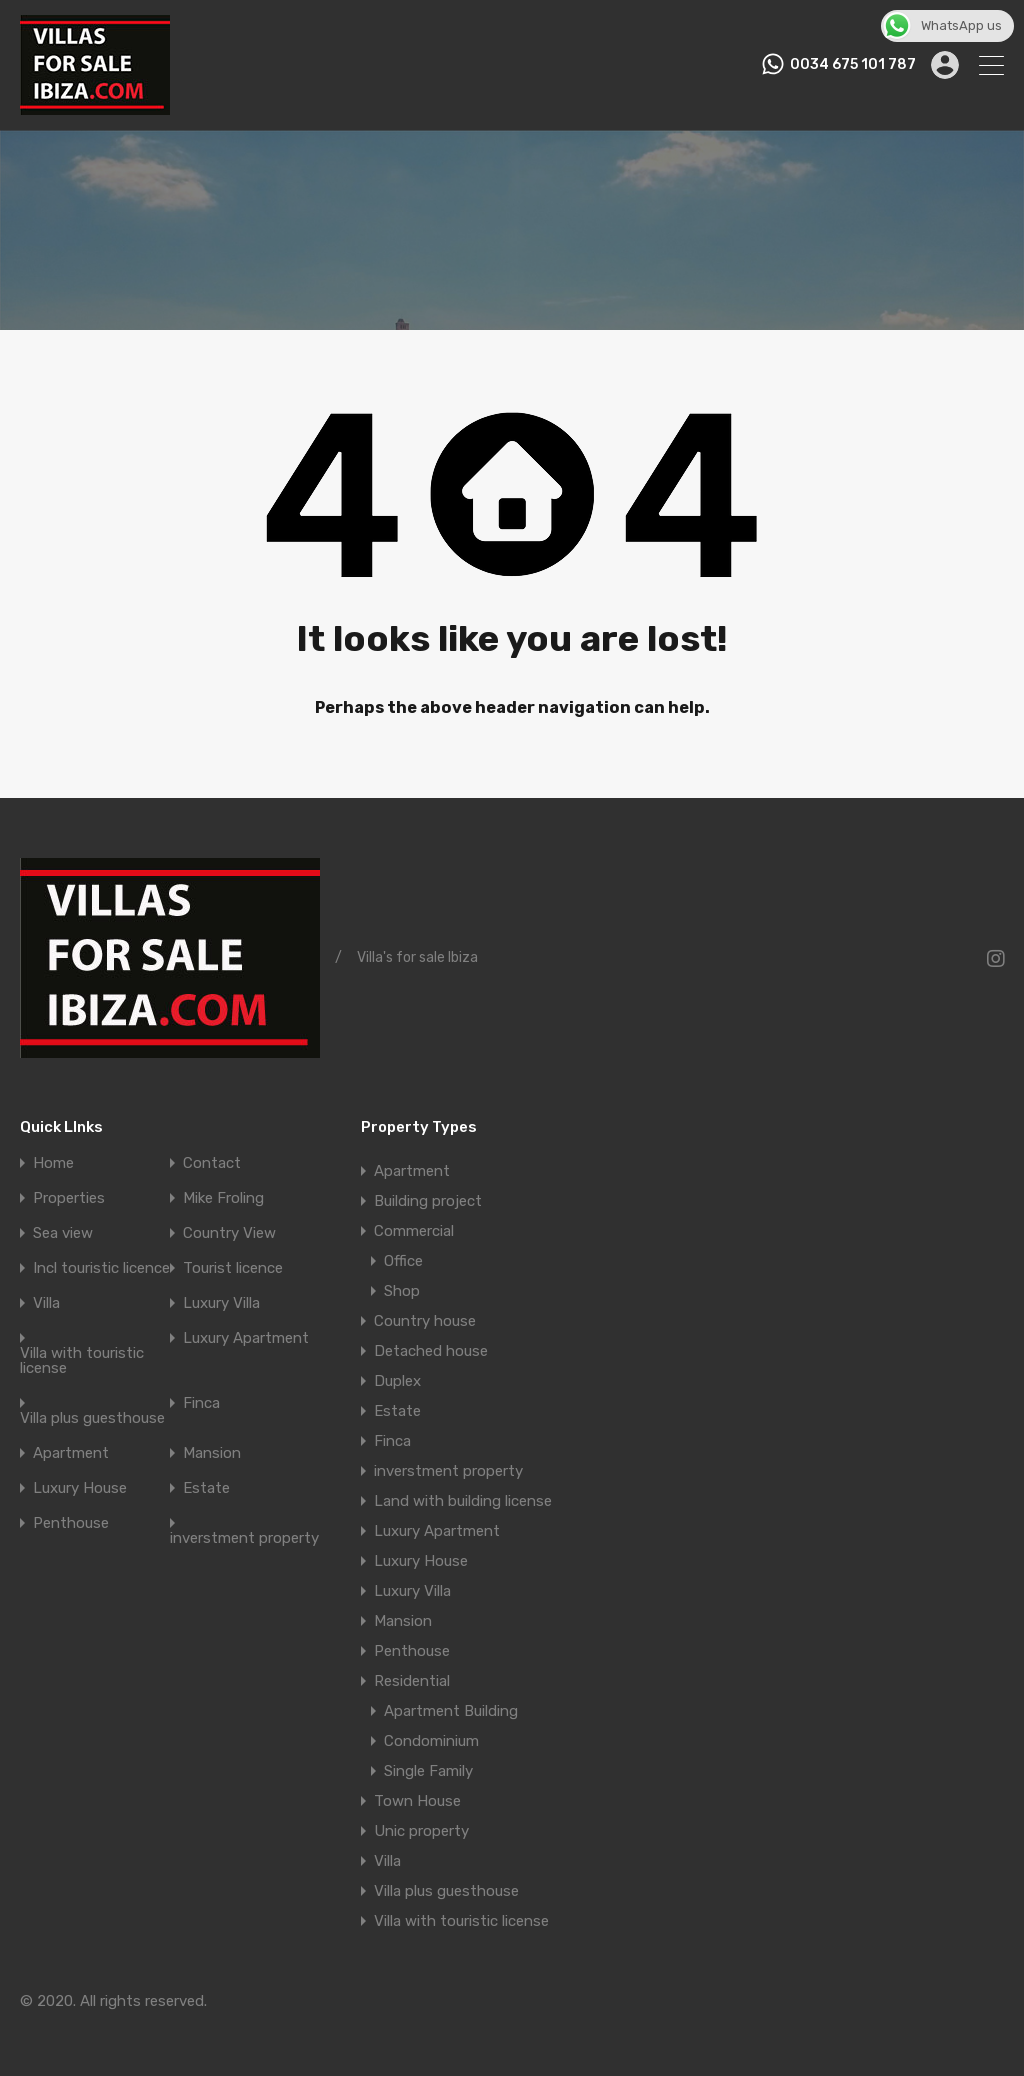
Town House (417, 1801)
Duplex (397, 1381)
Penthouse (71, 1523)
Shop (402, 1291)
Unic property (421, 1831)
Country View (229, 1233)
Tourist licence (233, 1268)
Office (403, 1261)
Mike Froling (223, 1198)
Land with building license (463, 1501)
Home (53, 1163)
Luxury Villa (221, 1303)
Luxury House (80, 1488)
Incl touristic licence (101, 1268)
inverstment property (244, 1538)
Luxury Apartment (246, 1338)
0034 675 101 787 (853, 65)
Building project (428, 1201)
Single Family (428, 1771)
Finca (201, 1403)
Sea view (63, 1233)
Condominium (431, 1741)
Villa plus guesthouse (92, 1418)
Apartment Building (451, 1711)
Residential (412, 1681)
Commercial (414, 1231)
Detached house (431, 1351)
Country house (425, 1321)
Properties (69, 1198)
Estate (206, 1488)
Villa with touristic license (82, 1361)
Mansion (212, 1453)
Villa (46, 1303)
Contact (212, 1163)
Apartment (71, 1453)
